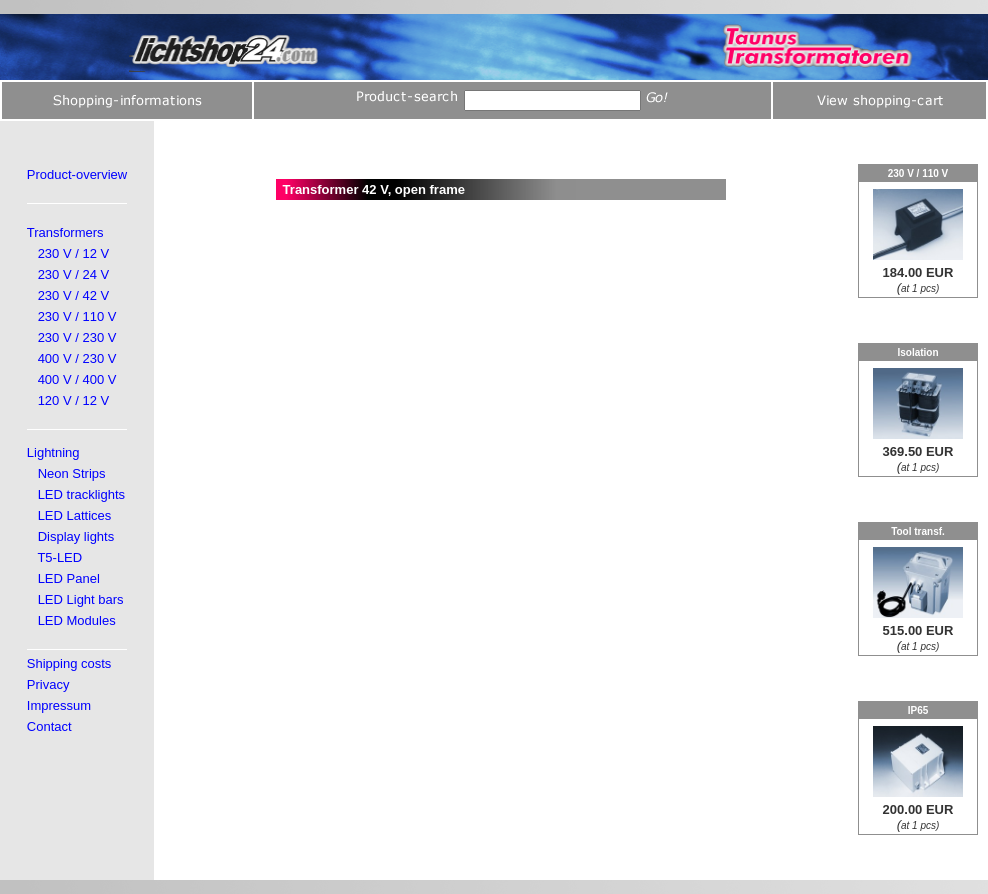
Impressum (59, 705)
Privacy (48, 684)
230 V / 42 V (74, 295)
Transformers (65, 232)
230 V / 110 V (77, 316)
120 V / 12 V (74, 400)
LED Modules (77, 620)
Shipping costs (69, 663)
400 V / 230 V (77, 358)
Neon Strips (72, 473)
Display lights (76, 536)
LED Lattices (75, 515)
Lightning (53, 452)
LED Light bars (81, 599)
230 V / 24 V (74, 274)
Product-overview (77, 174)
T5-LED (59, 557)
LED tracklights (81, 494)
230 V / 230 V (77, 337)
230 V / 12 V (74, 253)
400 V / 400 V (77, 379)
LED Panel (69, 578)
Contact (49, 726)
